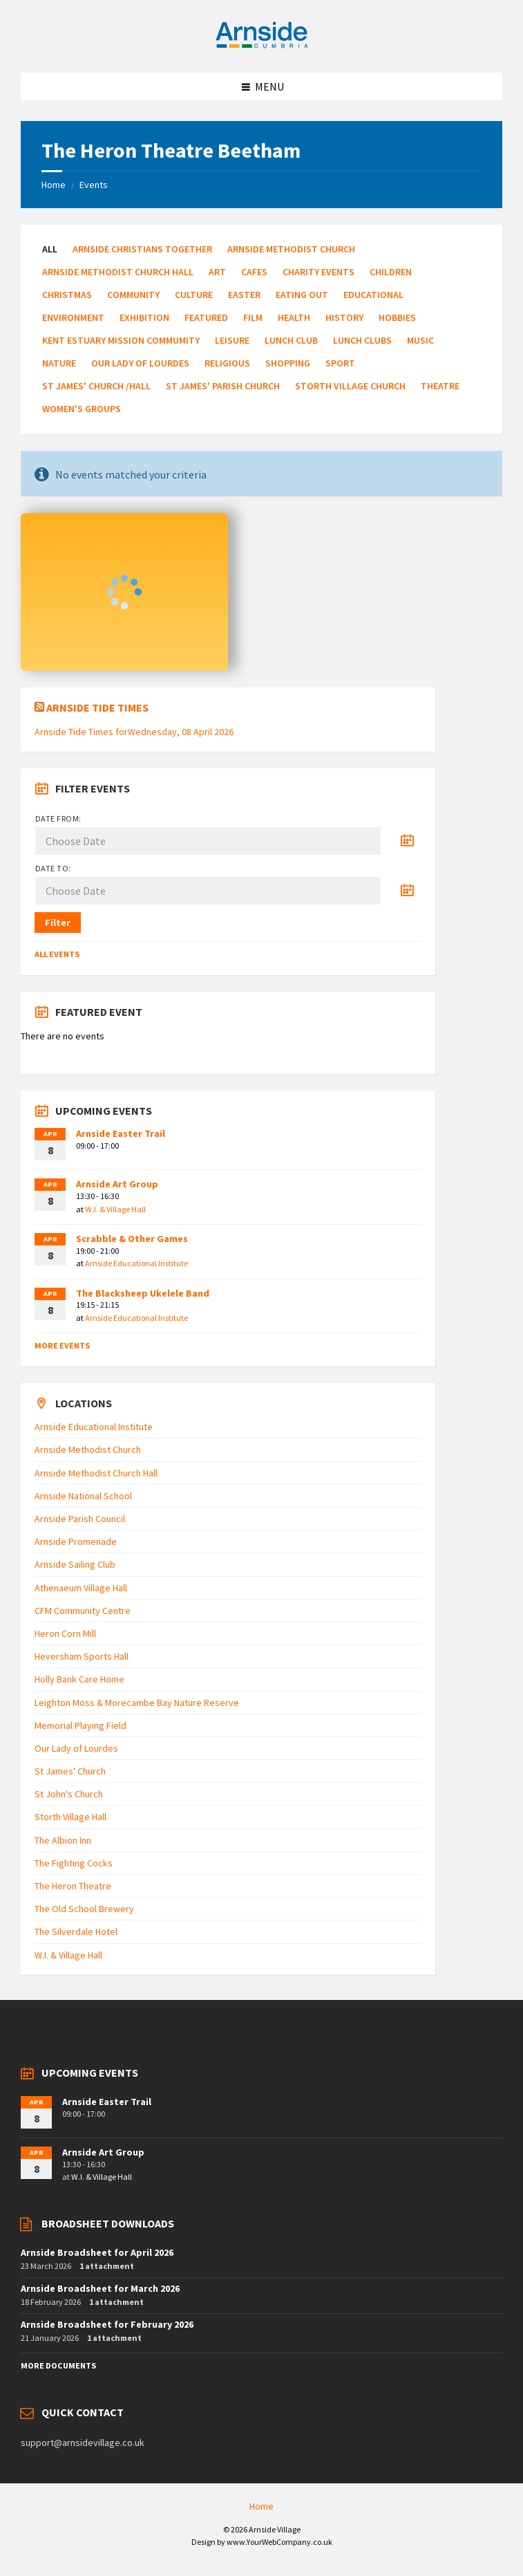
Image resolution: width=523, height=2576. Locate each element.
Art (217, 272)
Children (391, 272)
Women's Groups (81, 408)
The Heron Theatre (73, 1886)
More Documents (58, 2365)
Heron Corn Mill (65, 1633)
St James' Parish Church (223, 386)
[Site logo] (261, 46)
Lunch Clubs (362, 340)
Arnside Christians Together (142, 249)
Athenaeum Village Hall (81, 1588)
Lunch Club (291, 340)
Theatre (440, 386)
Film (253, 317)
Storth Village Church (350, 386)
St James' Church (70, 1771)
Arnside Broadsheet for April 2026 (97, 2252)
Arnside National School (83, 1496)
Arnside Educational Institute (136, 1263)
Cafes (254, 272)
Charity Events (318, 272)
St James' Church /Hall (96, 386)
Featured (206, 317)
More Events (62, 1345)
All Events (57, 954)
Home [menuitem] (261, 2506)
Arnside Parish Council (80, 1518)
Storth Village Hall (70, 1816)
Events (93, 184)
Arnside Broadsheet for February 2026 (107, 2324)
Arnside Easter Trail (120, 1133)
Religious (227, 363)
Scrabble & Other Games (132, 1238)
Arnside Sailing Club (75, 1564)
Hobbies (397, 317)
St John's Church (69, 1794)
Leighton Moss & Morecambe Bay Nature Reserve (137, 1702)
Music (420, 340)
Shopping (287, 363)
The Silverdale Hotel (76, 1931)
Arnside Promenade (76, 1541)
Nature (59, 363)
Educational (373, 294)
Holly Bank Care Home (79, 1679)
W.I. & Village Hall (115, 1209)
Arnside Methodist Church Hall (117, 272)
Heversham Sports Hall (82, 1656)
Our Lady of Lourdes (140, 363)
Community (133, 294)
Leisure (232, 340)
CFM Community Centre (83, 1610)
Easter (244, 294)
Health (294, 317)
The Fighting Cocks (74, 1863)
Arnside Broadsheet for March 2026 (100, 2288)
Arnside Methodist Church (291, 249)
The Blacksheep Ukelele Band (142, 1293)
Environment (73, 317)
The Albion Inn (63, 1840)
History (344, 317)
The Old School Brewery (84, 1908)
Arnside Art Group (117, 1184)
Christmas (67, 294)
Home (53, 184)
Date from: (58, 818)
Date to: (53, 868)
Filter (57, 922)
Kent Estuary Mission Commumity (121, 340)
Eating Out (302, 294)
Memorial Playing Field (80, 1725)
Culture (194, 294)
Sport (340, 363)
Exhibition (144, 317)
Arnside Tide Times (97, 707)
